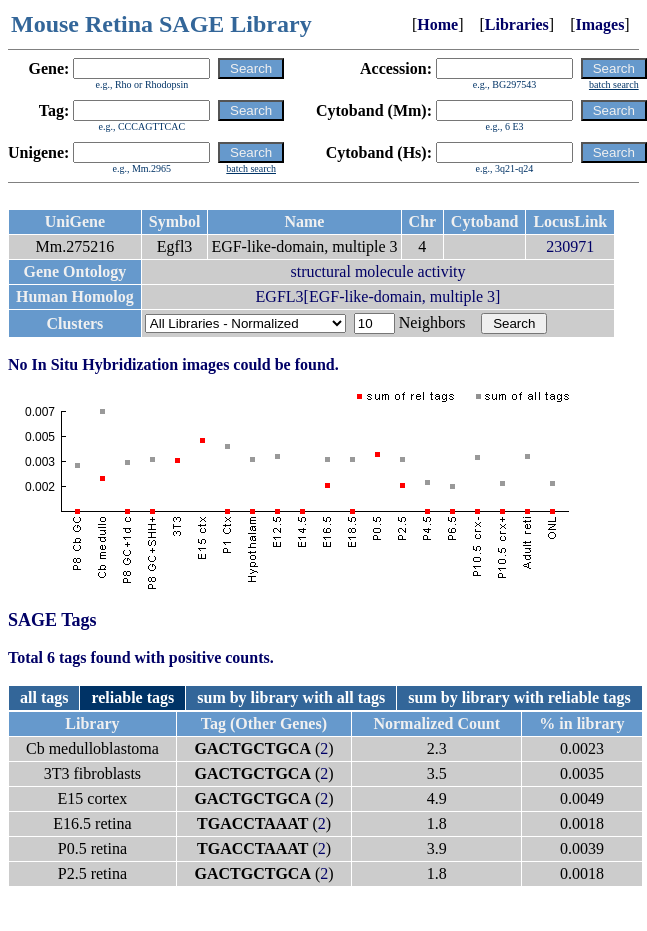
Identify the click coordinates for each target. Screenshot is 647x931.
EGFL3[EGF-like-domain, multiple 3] (378, 296)
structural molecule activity (377, 271)
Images (599, 24)
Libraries (517, 24)
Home (437, 24)
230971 (570, 246)
